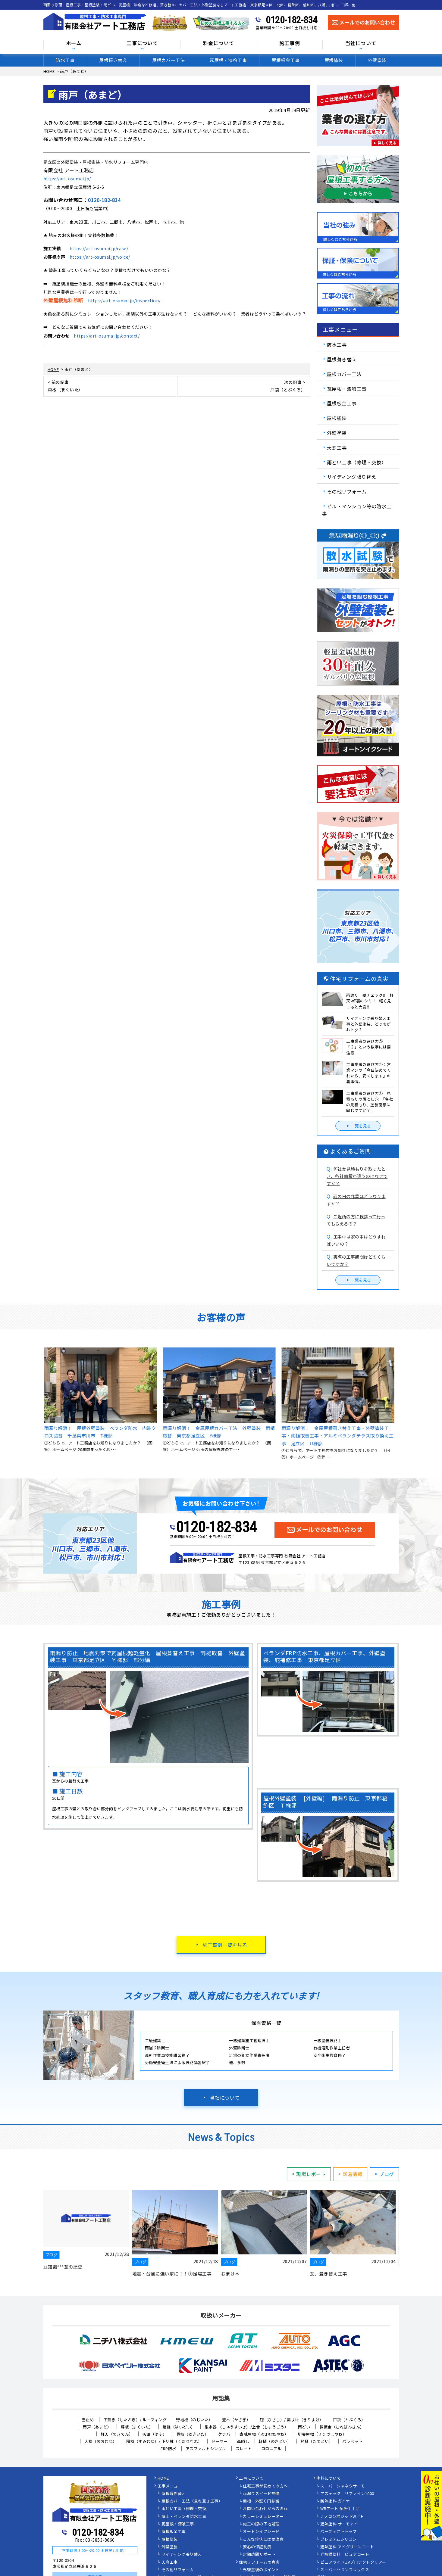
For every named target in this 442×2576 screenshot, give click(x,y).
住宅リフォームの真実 (259, 2562)
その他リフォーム (347, 491)
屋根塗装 (333, 60)
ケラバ (224, 2434)
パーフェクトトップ (338, 2531)
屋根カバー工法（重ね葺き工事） (192, 2501)
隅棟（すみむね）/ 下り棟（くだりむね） (164, 2441)
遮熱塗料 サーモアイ (339, 2524)
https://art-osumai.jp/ (67, 179)
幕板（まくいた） (137, 2427)
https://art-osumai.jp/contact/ (106, 336)
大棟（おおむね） (100, 2441)
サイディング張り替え (351, 476)
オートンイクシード (261, 2531)
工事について (142, 43)
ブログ (383, 2174)
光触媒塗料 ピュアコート (344, 2554)
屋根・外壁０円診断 (261, 2501)
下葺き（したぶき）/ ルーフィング (135, 2419)
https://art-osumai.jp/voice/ (100, 257)
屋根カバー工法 (168, 60)
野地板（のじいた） (194, 2419)
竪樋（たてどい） (316, 2441)
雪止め (88, 2419)
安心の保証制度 (257, 2547)
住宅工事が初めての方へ (265, 2486)
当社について (361, 43)
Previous (39, 1404)
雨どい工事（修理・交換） (357, 462)
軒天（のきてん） (117, 2434)
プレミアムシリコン (338, 2539)
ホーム (74, 43)
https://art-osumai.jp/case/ (99, 248)
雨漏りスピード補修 (261, 2493)
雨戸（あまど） (97, 2427)
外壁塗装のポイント (261, 2570)
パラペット (352, 2441)
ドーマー (220, 2441)
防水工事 (65, 60)
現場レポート (308, 2174)
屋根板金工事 (285, 60)
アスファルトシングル (206, 2448)
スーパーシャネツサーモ (342, 2486)
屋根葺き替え (113, 60)
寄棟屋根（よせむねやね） (264, 2434)
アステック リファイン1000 (347, 2493)
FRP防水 (168, 2448)
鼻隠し (243, 2441)
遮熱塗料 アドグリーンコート (347, 2547)
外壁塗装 (377, 60)
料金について (218, 43)
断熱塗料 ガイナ (335, 2501)
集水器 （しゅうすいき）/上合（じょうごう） (247, 2427)
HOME (163, 2478)
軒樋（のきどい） (275, 2441)
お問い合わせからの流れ (265, 2508)
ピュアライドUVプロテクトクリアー (353, 2562)
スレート (244, 2448)
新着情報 (349, 2174)
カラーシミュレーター (263, 2516)
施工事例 (289, 43)
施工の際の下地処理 (261, 2524)
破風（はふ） (155, 2434)
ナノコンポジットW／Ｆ (342, 2516)
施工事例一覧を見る (224, 1944)
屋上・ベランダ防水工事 (183, 2516)
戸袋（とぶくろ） (349, 2419)
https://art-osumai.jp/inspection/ (124, 300)
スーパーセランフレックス (344, 2570)
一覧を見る (358, 1126)
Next (403, 1404)
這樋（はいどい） (179, 2427)
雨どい (304, 2427)
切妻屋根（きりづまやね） (322, 2434)
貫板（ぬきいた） (192, 2434)
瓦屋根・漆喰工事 (228, 60)
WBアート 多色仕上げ (340, 2508)
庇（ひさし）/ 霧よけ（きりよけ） (292, 2419)
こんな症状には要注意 (263, 2539)
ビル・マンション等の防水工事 (356, 510)
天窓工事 (337, 447)
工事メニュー (170, 2486)
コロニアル (271, 2448)
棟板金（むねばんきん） (341, 2427)
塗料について (328, 2478)
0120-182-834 (292, 19)
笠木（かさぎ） (236, 2419)
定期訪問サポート (259, 2554)
